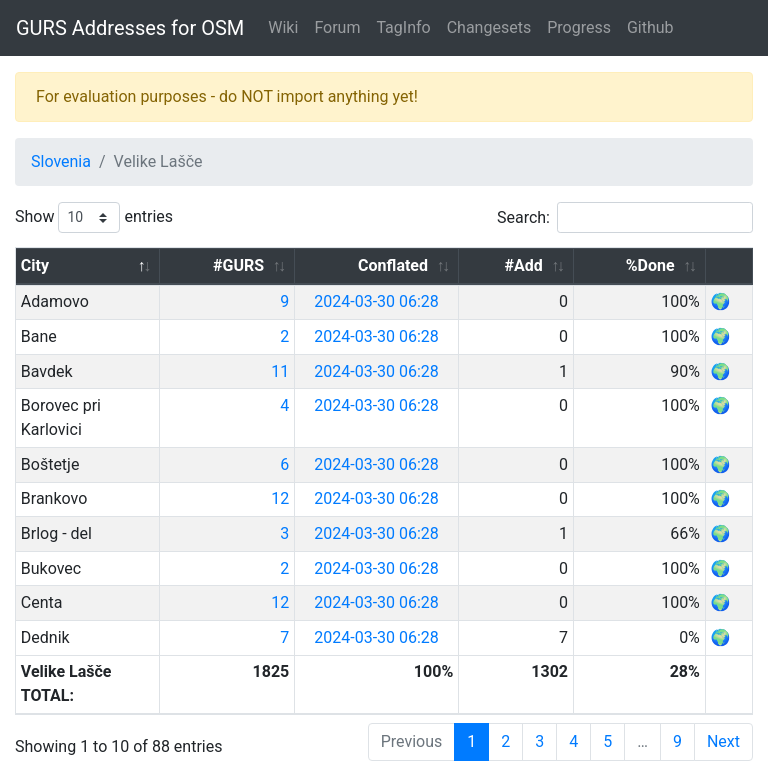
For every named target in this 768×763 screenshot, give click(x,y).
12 (359, 474)
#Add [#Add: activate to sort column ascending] (568, 265)
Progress (579, 27)
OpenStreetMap (161, 747)
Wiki (283, 27)
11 (359, 371)
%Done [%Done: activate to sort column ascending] (661, 265)
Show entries (94, 217)
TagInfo (403, 27)
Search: (625, 217)
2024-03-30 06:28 (452, 301)
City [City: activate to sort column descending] (35, 265)
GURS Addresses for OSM (130, 28)
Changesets (489, 27)
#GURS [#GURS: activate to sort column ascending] (317, 265)
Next (723, 693)
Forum (337, 27)
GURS (80, 747)
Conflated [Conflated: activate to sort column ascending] (465, 265)
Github (650, 27)
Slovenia (61, 161)
